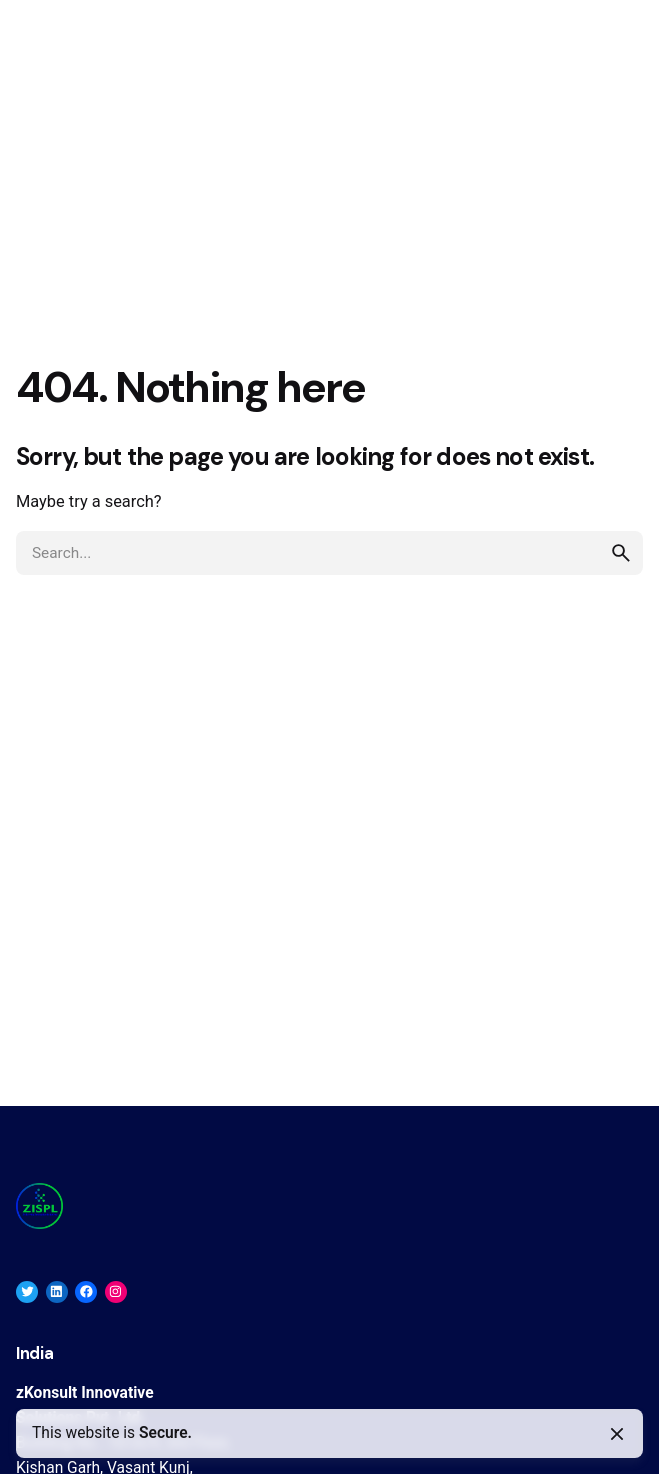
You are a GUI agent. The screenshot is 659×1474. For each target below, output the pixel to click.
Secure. (165, 1433)
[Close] (617, 1434)
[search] (621, 553)
